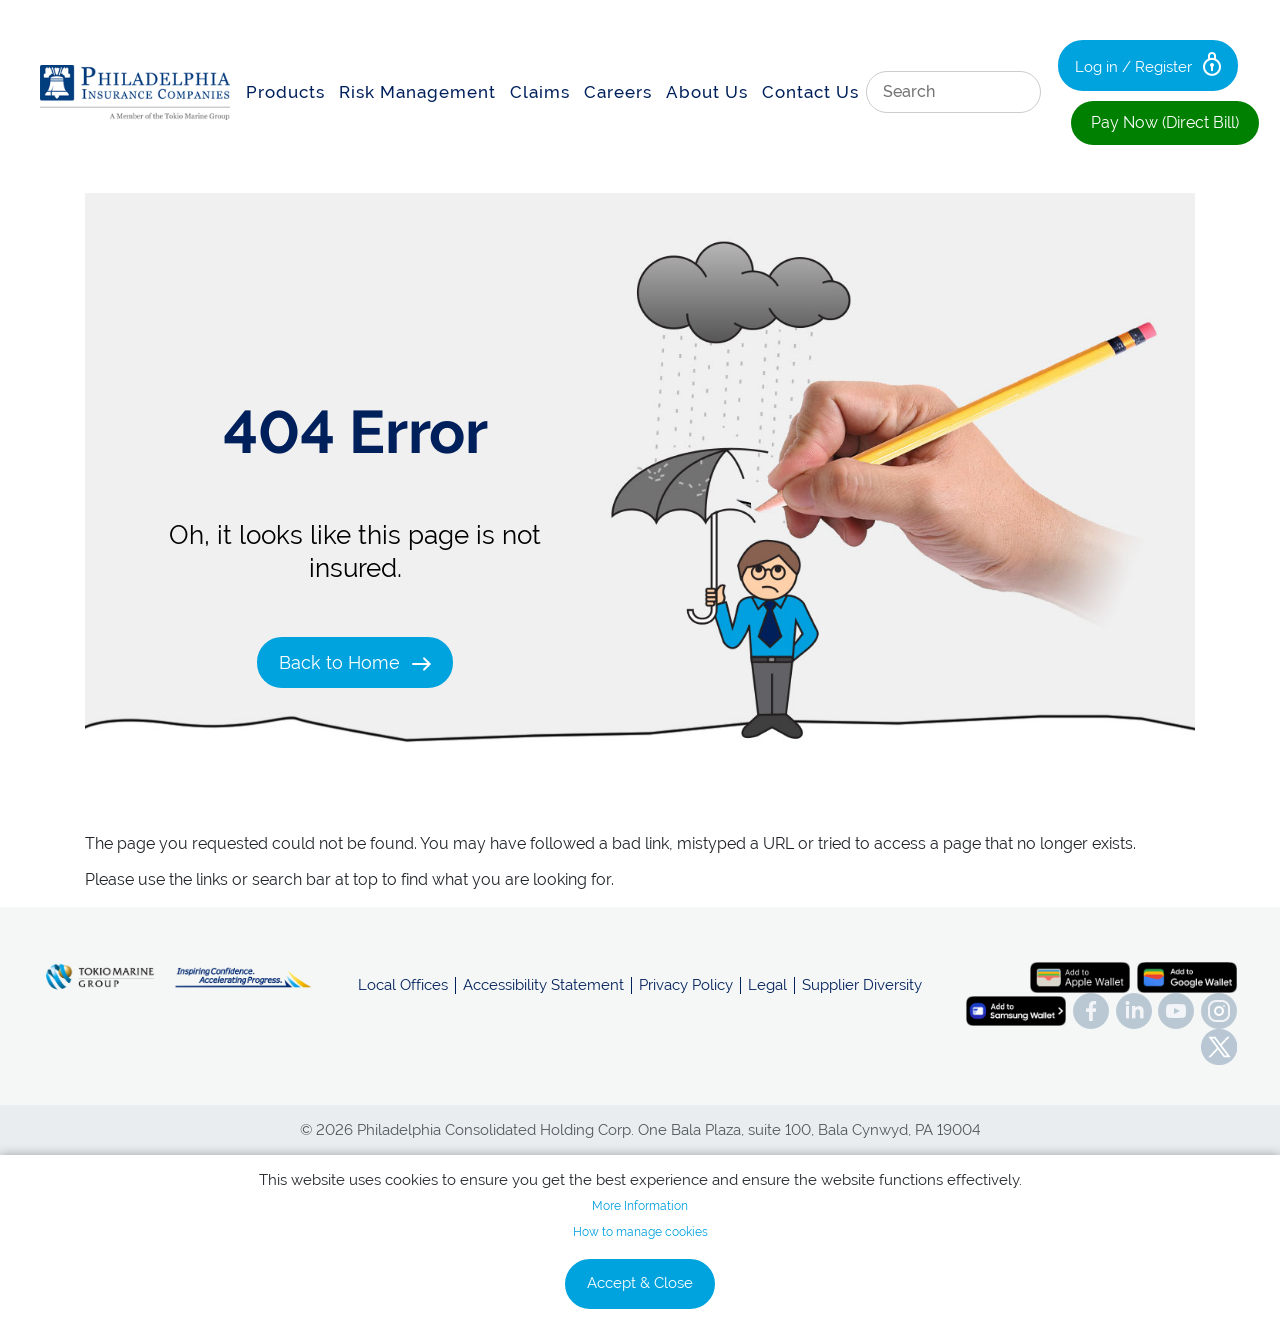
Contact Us (810, 92)
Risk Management (417, 92)
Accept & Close (640, 1283)
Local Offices (403, 985)
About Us (707, 92)
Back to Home (355, 662)
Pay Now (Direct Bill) (1165, 122)
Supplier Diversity (862, 985)
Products (285, 92)
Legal (767, 985)
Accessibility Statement (543, 985)
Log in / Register (1148, 64)
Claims (540, 92)
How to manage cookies (640, 1232)
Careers (618, 92)
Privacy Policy (686, 985)
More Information (640, 1206)
